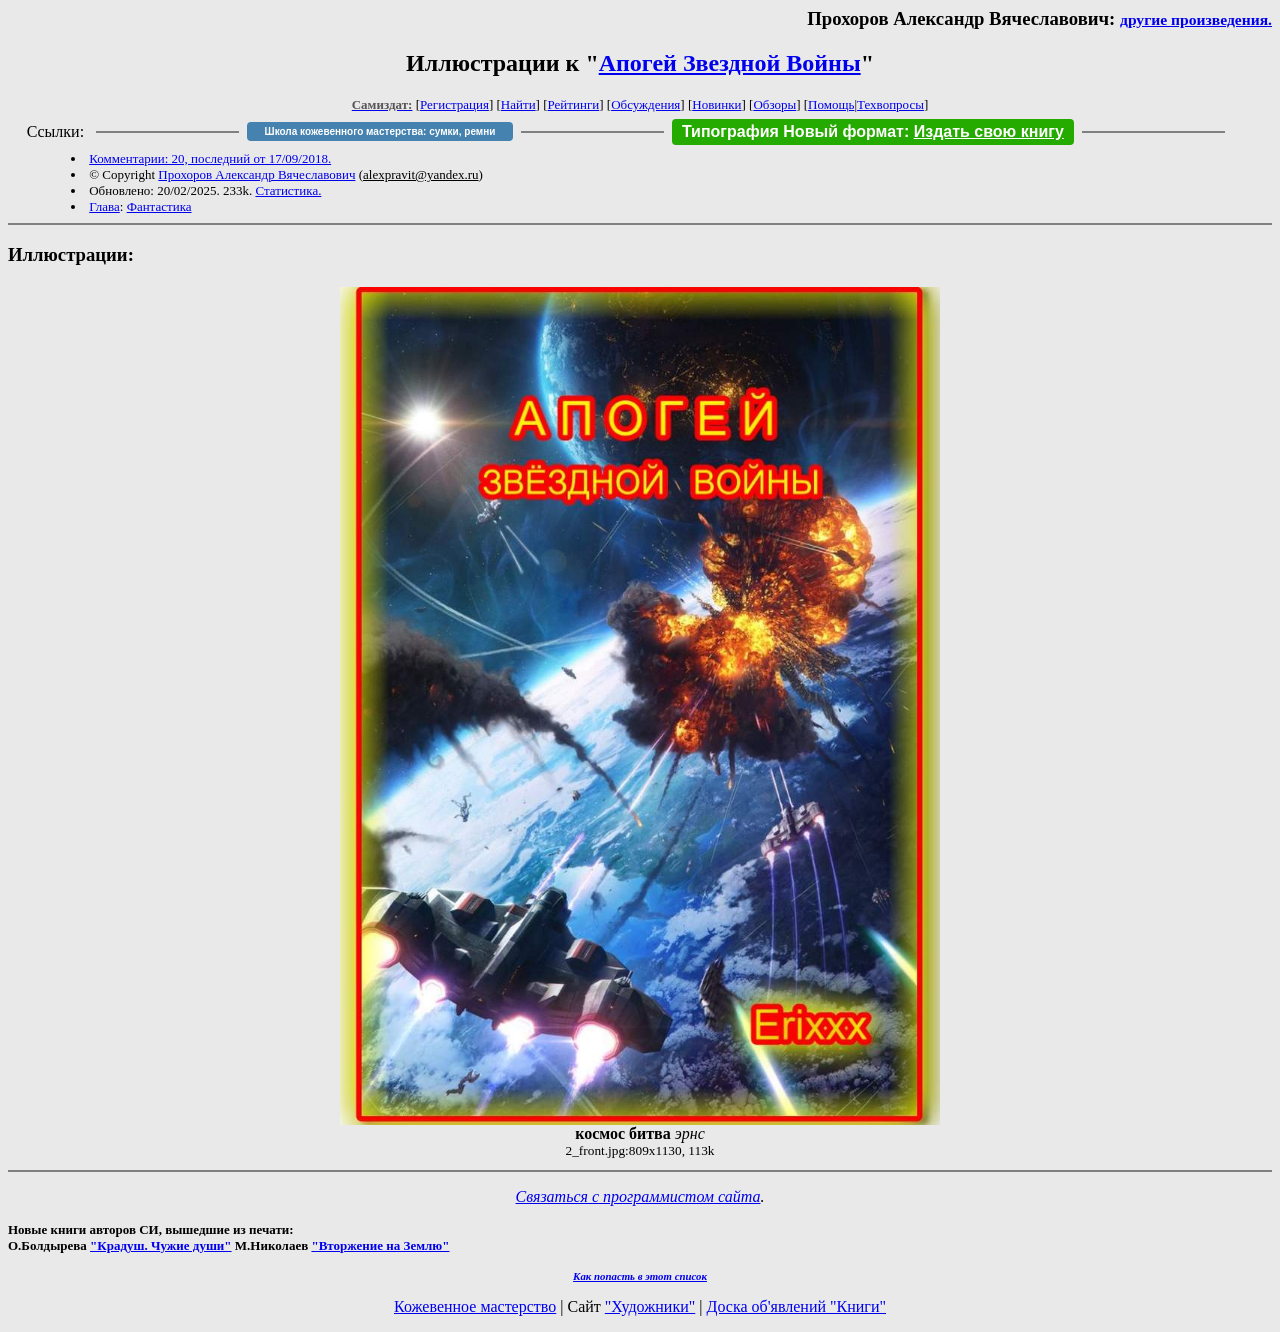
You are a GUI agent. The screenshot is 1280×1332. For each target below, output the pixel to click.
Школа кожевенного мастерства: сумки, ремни (380, 131)
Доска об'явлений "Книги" (796, 1306)
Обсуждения (645, 104)
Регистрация (454, 104)
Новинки (716, 104)
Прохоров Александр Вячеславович (256, 174)
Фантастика (159, 206)
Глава (104, 206)
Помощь (831, 104)
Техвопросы (890, 104)
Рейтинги (574, 104)
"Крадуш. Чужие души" (161, 1245)
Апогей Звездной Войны (730, 63)
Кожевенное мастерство (475, 1306)
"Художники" (650, 1306)
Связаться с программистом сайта (638, 1196)
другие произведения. (1196, 19)
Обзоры (774, 104)
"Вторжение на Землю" (380, 1245)
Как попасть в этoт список (640, 1276)
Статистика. (288, 190)
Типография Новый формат (793, 131)
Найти (518, 104)
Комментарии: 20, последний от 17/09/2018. (210, 158)
